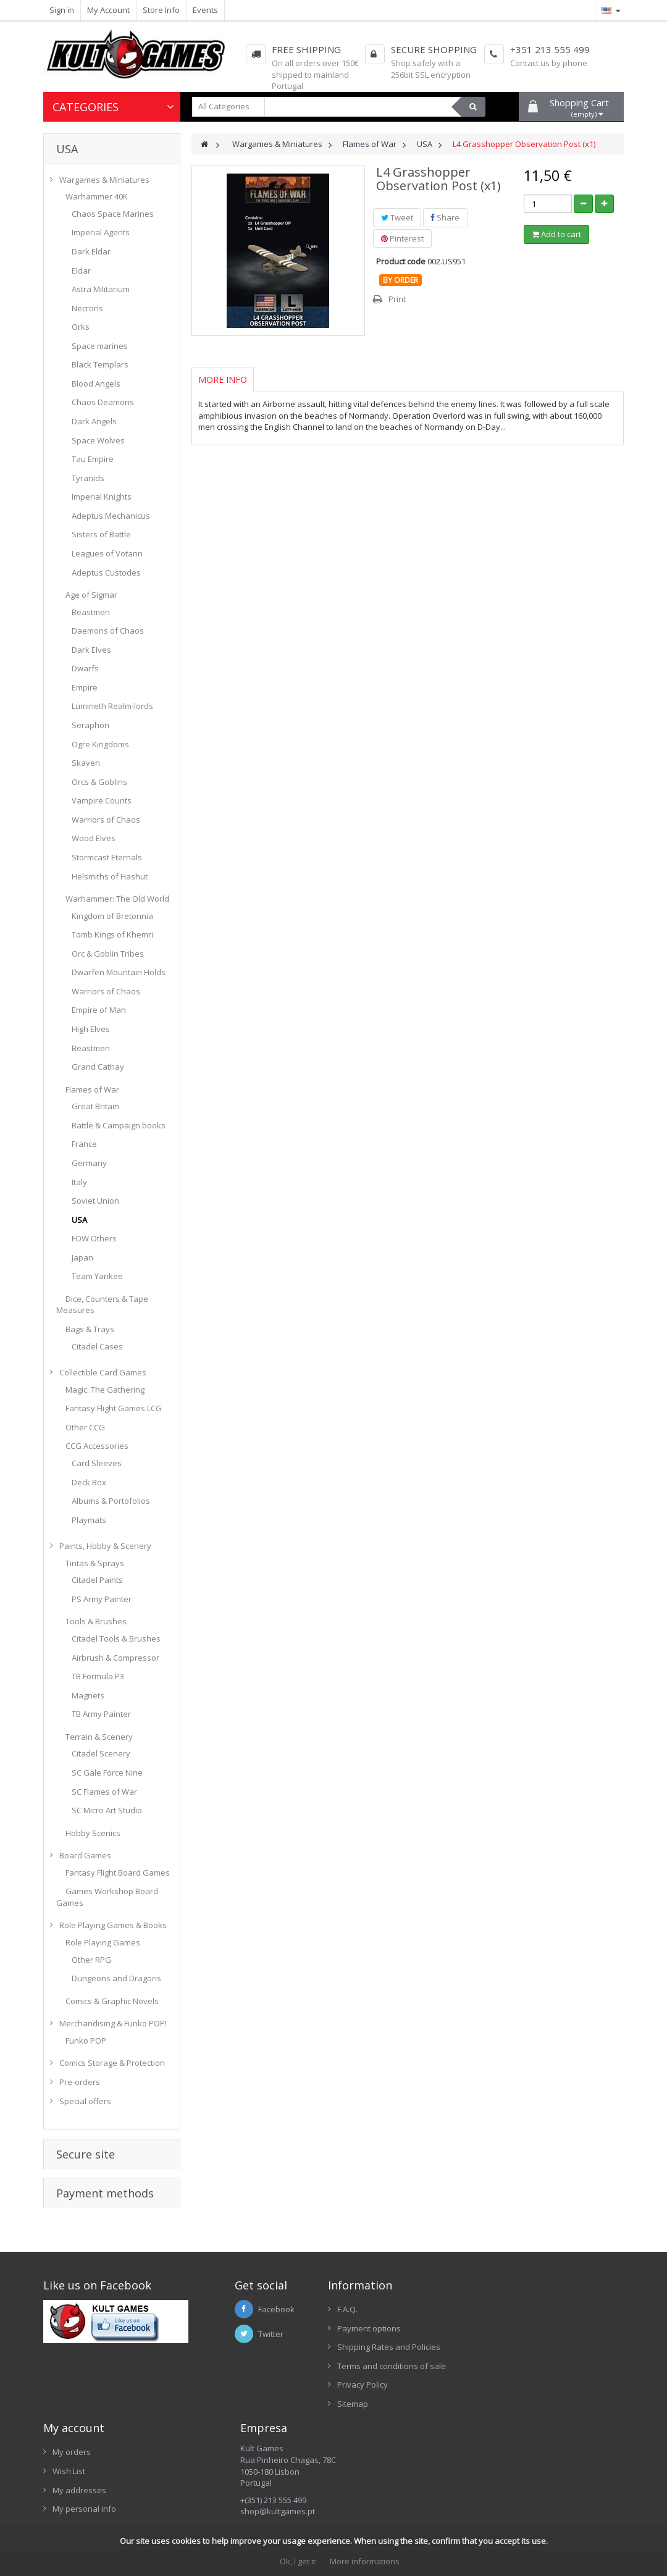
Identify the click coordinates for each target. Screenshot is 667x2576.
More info (222, 379)
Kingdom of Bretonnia (112, 915)
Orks (81, 326)
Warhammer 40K (96, 196)
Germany (89, 1162)
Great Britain (95, 1106)
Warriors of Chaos (106, 819)
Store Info (161, 9)
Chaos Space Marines (113, 213)
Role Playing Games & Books (113, 1925)
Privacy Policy (362, 2384)
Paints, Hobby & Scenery (105, 1545)
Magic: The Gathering (105, 1389)
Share (445, 217)
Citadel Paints (97, 1579)
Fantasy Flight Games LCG (113, 1408)
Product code (401, 261)
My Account (108, 9)
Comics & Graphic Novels (112, 2001)
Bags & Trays (89, 1329)
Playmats (89, 1519)
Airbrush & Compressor (115, 1657)
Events (205, 9)
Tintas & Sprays (94, 1563)
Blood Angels (96, 383)
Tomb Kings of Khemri (112, 934)
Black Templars (100, 364)
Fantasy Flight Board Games (117, 1872)
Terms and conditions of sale (391, 2366)
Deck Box (89, 1482)
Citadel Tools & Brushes (116, 1638)
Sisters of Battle (101, 534)
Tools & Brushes (96, 1621)
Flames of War (92, 1089)
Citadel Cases (97, 1346)
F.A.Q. (347, 2309)
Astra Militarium (101, 289)
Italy (79, 1182)
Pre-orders (79, 2081)
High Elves (91, 1028)
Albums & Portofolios (111, 1500)
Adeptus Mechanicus (111, 515)
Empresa (263, 2427)
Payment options (369, 2328)
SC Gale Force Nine (107, 1772)
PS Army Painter (102, 1599)
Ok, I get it (298, 2561)
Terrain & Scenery (99, 1736)
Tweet (397, 217)
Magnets (88, 1695)
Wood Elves (93, 838)
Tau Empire (93, 458)
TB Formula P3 (98, 1676)
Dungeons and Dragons (116, 1978)
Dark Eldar (91, 251)
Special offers (85, 2101)
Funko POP (85, 2040)
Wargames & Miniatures (104, 179)
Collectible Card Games (102, 1372)
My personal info (84, 2508)
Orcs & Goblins (99, 781)
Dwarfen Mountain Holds (119, 972)
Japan (82, 1257)
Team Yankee (97, 1276)
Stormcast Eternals (107, 857)
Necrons (87, 308)
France (84, 1143)
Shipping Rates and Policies (388, 2346)
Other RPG (91, 1959)
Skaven (86, 762)
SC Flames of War (104, 1791)
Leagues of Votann (107, 553)
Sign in (61, 9)
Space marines (100, 345)
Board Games (85, 1855)
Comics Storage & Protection (112, 2062)
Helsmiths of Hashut (110, 876)
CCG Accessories (96, 1445)
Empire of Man (99, 1009)
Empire (85, 687)
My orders (71, 2451)
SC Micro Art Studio (107, 1810)
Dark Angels (94, 421)
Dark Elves (91, 649)
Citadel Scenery (101, 1753)
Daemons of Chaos (108, 630)
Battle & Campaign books (119, 1125)
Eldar (81, 270)
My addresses (79, 2490)
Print (397, 298)
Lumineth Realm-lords (112, 705)
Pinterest (402, 238)
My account (73, 2427)
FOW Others (94, 1238)
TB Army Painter (101, 1713)
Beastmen (91, 612)
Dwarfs (85, 668)
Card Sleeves (97, 1463)
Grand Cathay (98, 1066)
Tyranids (88, 478)
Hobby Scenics (92, 1833)
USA (79, 1219)
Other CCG (85, 1427)
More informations (365, 2561)
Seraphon (90, 725)
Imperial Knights (102, 496)
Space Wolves (98, 440)
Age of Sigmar (91, 594)
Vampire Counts (102, 800)
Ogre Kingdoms (100, 744)
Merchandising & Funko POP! (113, 2023)
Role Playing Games (102, 1942)
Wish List (68, 2471)
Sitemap (352, 2403)
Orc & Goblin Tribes (108, 953)
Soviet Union (95, 1200)
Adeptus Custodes (106, 572)
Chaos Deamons (103, 402)
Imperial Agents (101, 232)
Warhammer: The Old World (117, 898)
